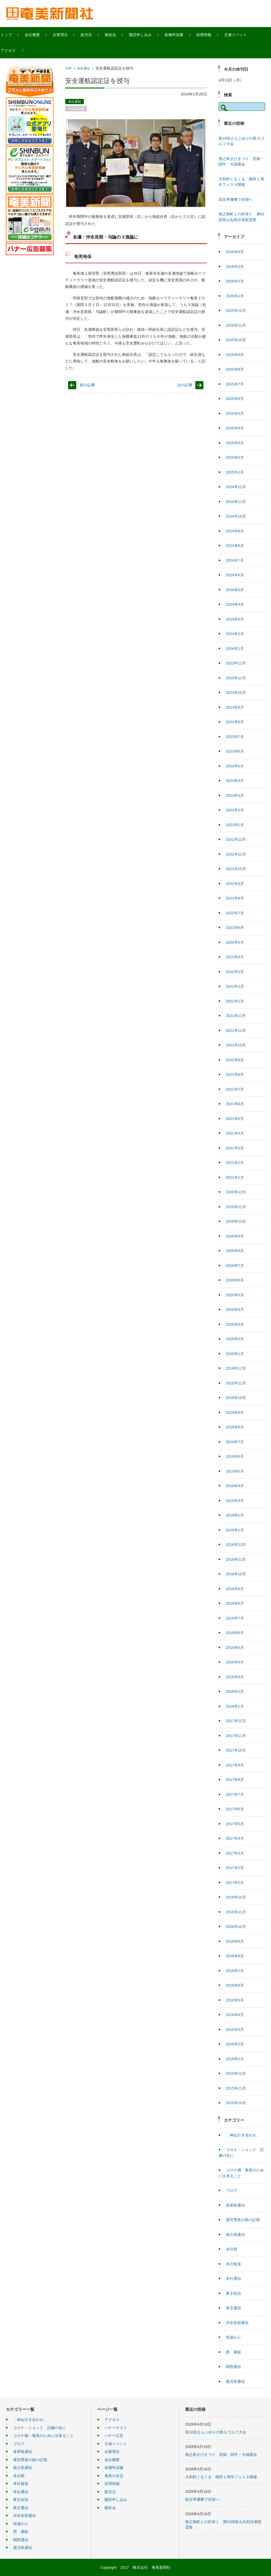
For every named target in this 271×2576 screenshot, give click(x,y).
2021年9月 (235, 1060)
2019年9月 (235, 1412)
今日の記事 (76, 108)
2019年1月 (235, 1530)
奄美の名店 (113, 2476)
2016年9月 (235, 1941)
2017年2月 (235, 1868)
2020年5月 (235, 1295)
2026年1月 (235, 296)
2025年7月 (235, 384)
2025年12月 (236, 310)
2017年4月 (235, 1838)
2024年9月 (235, 531)
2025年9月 (235, 355)
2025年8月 (235, 369)
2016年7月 (235, 1971)
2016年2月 (235, 2044)
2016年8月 (235, 1956)
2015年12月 (236, 2073)
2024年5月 (235, 590)
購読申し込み (152, 35)
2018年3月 (235, 1677)
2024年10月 (236, 516)
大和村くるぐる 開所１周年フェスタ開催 (221, 2477)
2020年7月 (235, 1265)
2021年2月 (235, 1162)
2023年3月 (235, 795)
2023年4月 (235, 780)
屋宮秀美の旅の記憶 (243, 2220)
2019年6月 (235, 1456)
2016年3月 (235, 2029)
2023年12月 (236, 663)
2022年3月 (235, 972)
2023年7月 (235, 737)
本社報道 (233, 2264)
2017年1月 (235, 1882)
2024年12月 (236, 487)
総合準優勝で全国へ (236, 199)
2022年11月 (236, 854)
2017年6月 (235, 1809)
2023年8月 (235, 722)
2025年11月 (236, 325)
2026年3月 (235, 266)
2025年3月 (235, 443)
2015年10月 (236, 2103)
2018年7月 (235, 1618)
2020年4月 (235, 1309)
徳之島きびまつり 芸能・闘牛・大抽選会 (221, 2454)
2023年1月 (235, 825)
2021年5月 (235, 1119)
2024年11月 (236, 501)
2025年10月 (236, 340)
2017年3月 (235, 1853)
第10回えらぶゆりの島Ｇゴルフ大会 (215, 2432)
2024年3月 (235, 619)
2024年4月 (235, 604)
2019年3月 (235, 1500)
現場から (233, 2337)
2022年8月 (235, 898)
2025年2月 (235, 457)
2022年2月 (235, 986)
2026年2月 (235, 281)
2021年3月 (235, 1148)
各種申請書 (185, 35)
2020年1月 (235, 1354)
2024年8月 (235, 545)
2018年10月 (236, 1574)
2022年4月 (235, 957)
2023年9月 (235, 707)
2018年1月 (235, 1706)
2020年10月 (236, 1221)
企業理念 (71, 35)
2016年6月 (235, 1985)
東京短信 (233, 2293)
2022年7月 (235, 913)
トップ (18, 35)
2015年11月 (236, 2088)
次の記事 (184, 385)
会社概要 (44, 35)
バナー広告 (113, 2435)
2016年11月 (236, 1912)
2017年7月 (235, 1794)
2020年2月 (235, 1339)
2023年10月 (236, 692)
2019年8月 (235, 1427)
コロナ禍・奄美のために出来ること (43, 2435)
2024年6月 (235, 575)
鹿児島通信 (235, 2381)
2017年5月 (235, 1824)
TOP (68, 68)
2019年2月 (235, 1515)
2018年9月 (235, 1589)
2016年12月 (236, 1897)
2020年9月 (235, 1236)
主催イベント (247, 35)
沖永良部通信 (237, 2323)
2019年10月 (236, 1397)
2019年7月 (235, 1442)
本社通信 (83, 68)
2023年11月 (236, 678)
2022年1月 (235, 1001)
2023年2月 (235, 810)
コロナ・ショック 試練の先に (39, 2428)
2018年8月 (235, 1603)
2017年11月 (236, 1736)
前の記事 (87, 385)
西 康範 (233, 2352)
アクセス (19, 50)
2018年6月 (235, 1633)
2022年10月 (236, 869)
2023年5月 (235, 766)
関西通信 (233, 2367)
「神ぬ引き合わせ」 (243, 2135)
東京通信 (233, 2308)
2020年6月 (235, 1280)
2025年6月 (235, 399)
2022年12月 (236, 839)
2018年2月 (235, 1691)
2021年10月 (236, 1045)
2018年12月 (236, 1544)
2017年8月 (235, 1779)
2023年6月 (235, 751)
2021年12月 (236, 1016)
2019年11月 (236, 1383)
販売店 (98, 35)
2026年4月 (235, 252)
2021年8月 (235, 1074)
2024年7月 (235, 560)
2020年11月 (236, 1207)
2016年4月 (235, 2015)
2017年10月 (236, 1750)
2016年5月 (235, 2000)
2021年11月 (236, 1030)
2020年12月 (236, 1192)
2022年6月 (235, 927)
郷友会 (122, 35)
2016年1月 (235, 2059)
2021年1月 (235, 1177)
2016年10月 (236, 1926)
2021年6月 (235, 1104)
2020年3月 (235, 1324)
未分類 (231, 2249)
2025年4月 (235, 428)
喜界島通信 (235, 2205)
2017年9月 (235, 1765)
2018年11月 (236, 1559)
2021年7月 (235, 1089)
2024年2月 (235, 634)
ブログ (231, 2190)
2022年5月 (235, 942)
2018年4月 (235, 1662)
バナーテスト (115, 2428)
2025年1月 (235, 472)
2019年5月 (235, 1471)
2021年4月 (235, 1133)
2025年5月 (235, 413)
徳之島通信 (235, 2234)
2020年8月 (235, 1251)
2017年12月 (236, 1721)
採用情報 (215, 35)
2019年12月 (236, 1368)
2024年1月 (235, 648)
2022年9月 (235, 883)
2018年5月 (235, 1647)
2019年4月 (235, 1486)
